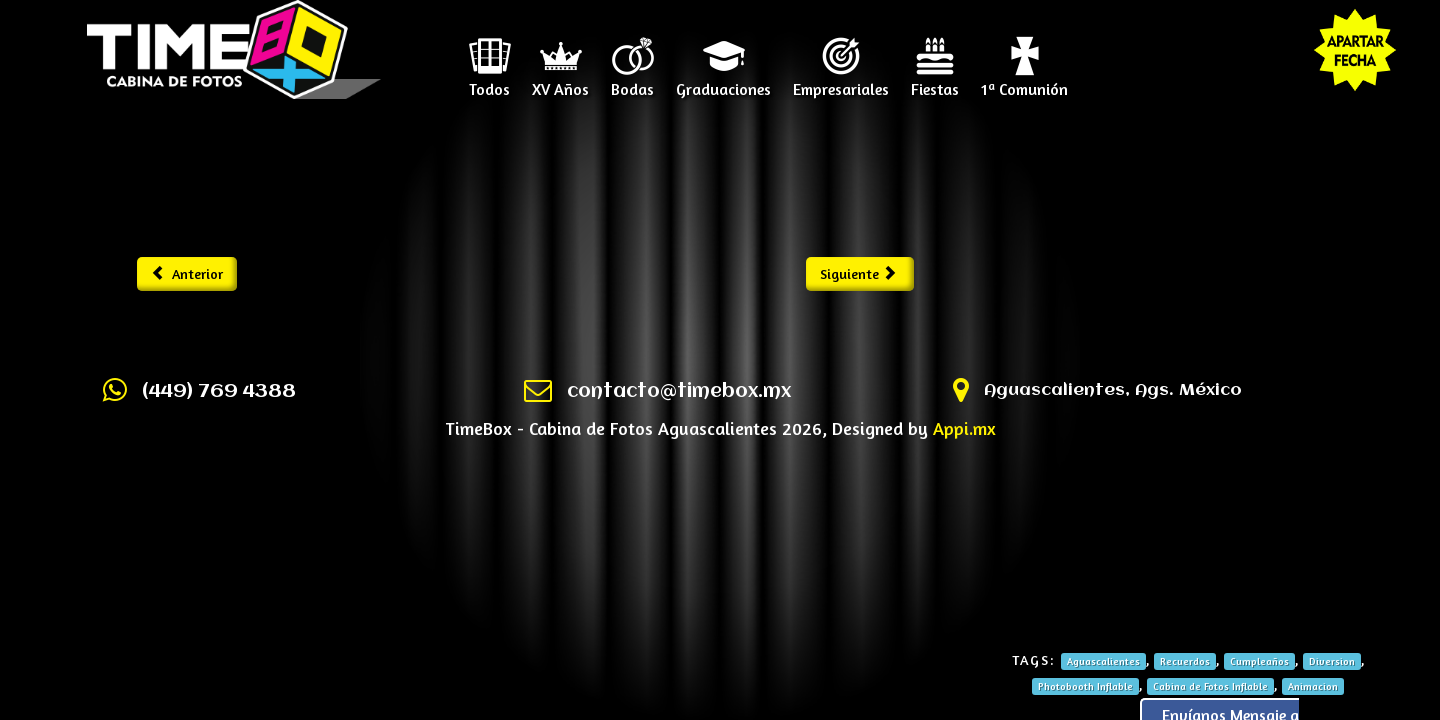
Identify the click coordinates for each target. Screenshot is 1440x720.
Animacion (1313, 686)
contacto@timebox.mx (679, 392)
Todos (489, 82)
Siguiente (858, 273)
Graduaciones (723, 82)
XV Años (560, 82)
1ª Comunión (1024, 82)
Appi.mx (964, 428)
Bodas (632, 82)
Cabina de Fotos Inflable (1210, 686)
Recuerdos (1185, 661)
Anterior (187, 273)
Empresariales (841, 82)
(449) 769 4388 (219, 392)
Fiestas (935, 82)
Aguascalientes (1103, 661)
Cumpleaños (1259, 661)
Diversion (1332, 661)
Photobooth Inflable (1085, 686)
